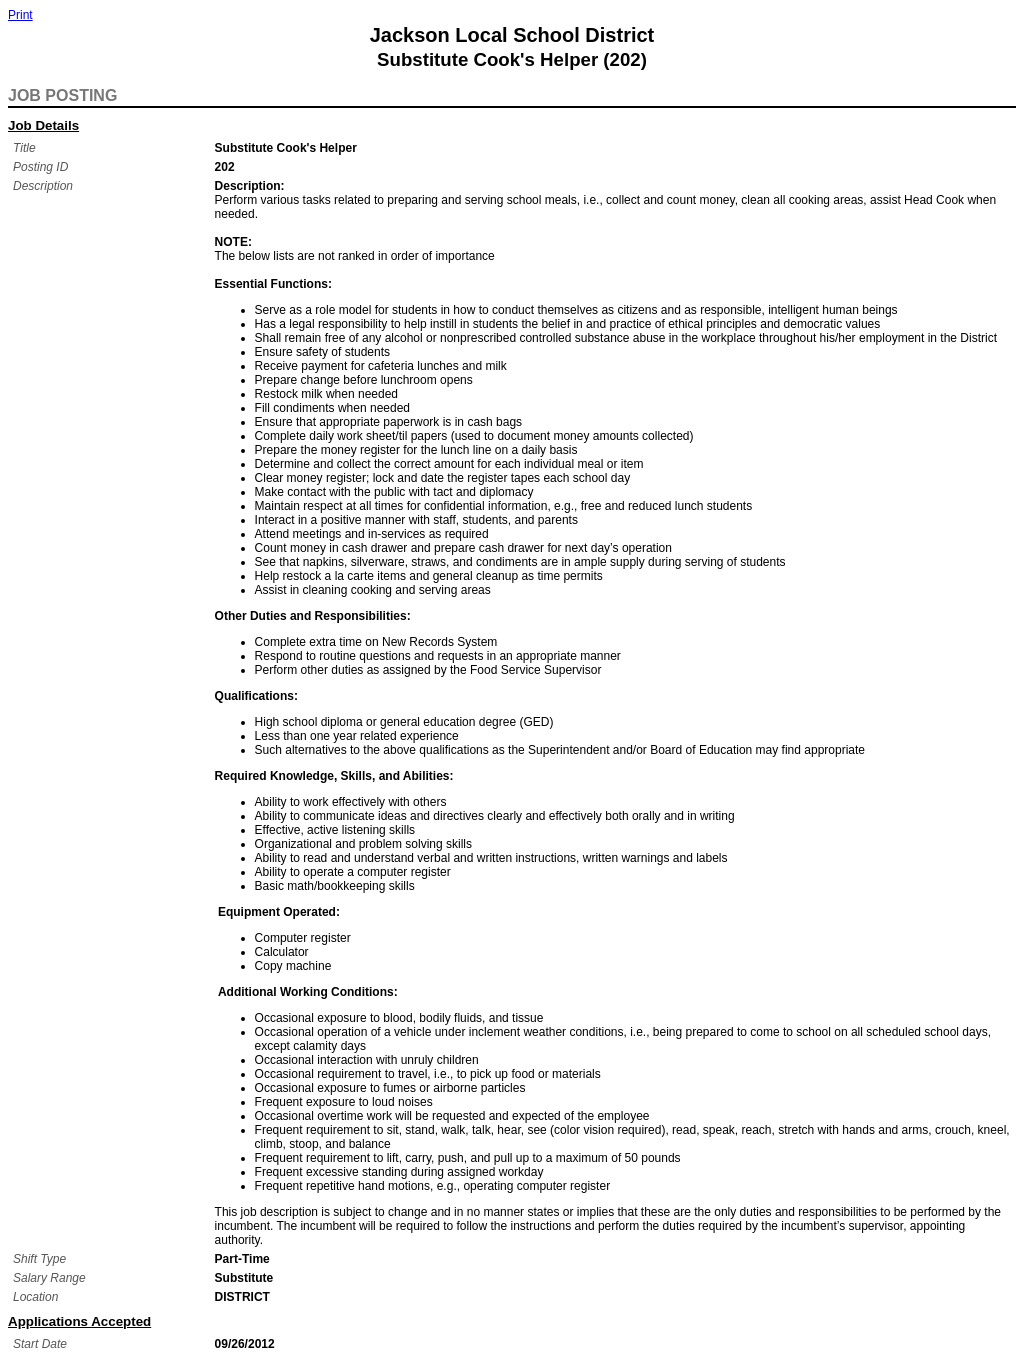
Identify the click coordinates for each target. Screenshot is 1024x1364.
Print (20, 15)
